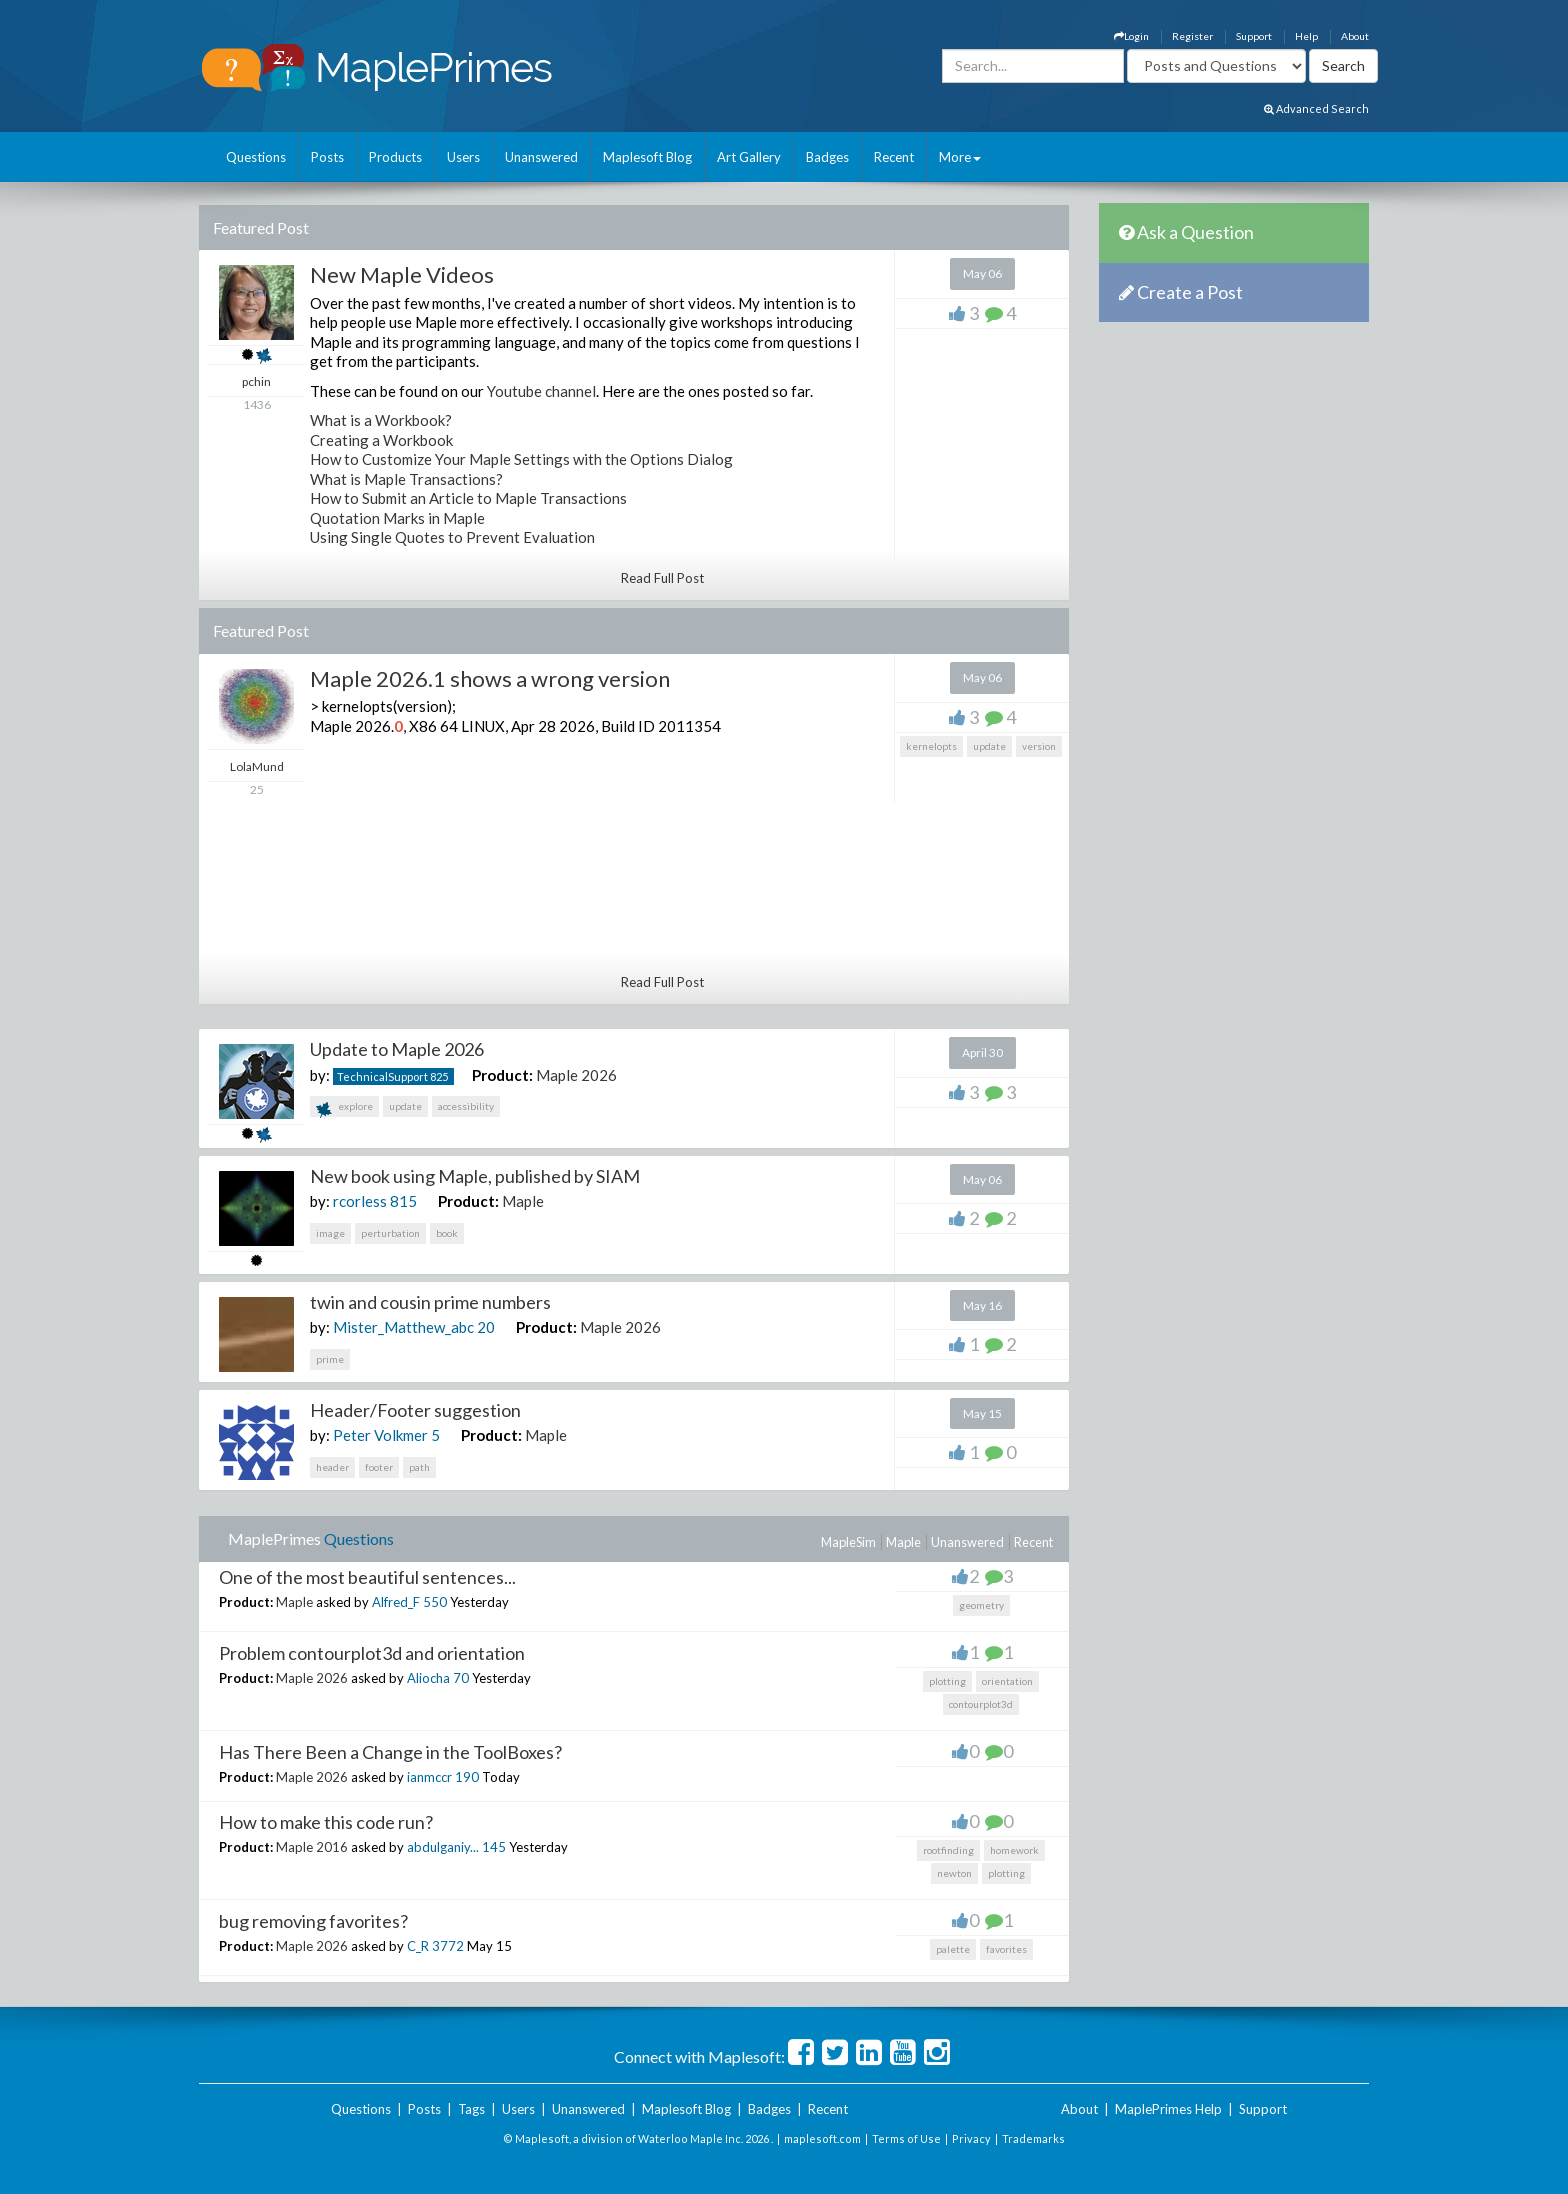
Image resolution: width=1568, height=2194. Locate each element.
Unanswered (541, 157)
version (1039, 746)
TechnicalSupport (382, 1076)
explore (344, 1108)
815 (403, 1201)
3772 (448, 1946)
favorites (1006, 1949)
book (447, 1233)
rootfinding (948, 1850)
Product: (502, 1075)
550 (435, 1602)
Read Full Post (662, 578)
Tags (471, 2109)
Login (1131, 36)
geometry (981, 1605)
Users (463, 157)
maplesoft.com (822, 2138)
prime (330, 1359)
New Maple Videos (402, 274)
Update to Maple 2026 (397, 1049)
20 (486, 1327)
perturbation (390, 1233)
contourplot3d (981, 1704)
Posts (327, 157)
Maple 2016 (312, 1847)
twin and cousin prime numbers (430, 1302)
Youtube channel (541, 391)
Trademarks (1033, 2138)
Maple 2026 (576, 1075)
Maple (523, 1201)
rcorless (360, 1201)
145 (494, 1847)
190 (467, 1777)
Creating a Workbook (381, 440)
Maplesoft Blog (647, 157)
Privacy (971, 2138)
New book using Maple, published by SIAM (475, 1176)
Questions (256, 157)
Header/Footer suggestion (415, 1410)
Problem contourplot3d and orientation (372, 1653)
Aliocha (428, 1678)
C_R (418, 1946)
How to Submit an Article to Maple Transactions (468, 498)
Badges (827, 157)
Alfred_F (396, 1602)
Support (1254, 36)
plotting (947, 1681)
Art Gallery (749, 157)
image (330, 1233)
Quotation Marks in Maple (397, 518)
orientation (1007, 1681)
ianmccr (429, 1777)
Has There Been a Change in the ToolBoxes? (390, 1752)
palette (953, 1949)
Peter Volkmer (380, 1435)
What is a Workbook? (381, 420)
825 (439, 1076)
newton (954, 1873)
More (960, 157)
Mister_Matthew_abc (403, 1327)
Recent (894, 157)
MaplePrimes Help (1168, 2109)
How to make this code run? (326, 1822)
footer (379, 1467)
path (419, 1467)
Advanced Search (1316, 108)
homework (1014, 1850)
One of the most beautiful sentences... (367, 1577)
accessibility (466, 1106)
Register (1192, 36)
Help (1306, 36)
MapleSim (848, 1542)
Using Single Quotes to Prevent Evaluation (452, 537)
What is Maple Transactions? (406, 479)
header (332, 1467)
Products (395, 157)
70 (461, 1678)
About (1355, 36)
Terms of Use (906, 2138)
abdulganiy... (443, 1847)
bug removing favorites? (313, 1921)
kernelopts (931, 746)
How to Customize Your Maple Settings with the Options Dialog (521, 459)
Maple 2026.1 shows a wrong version (490, 678)
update (989, 746)
